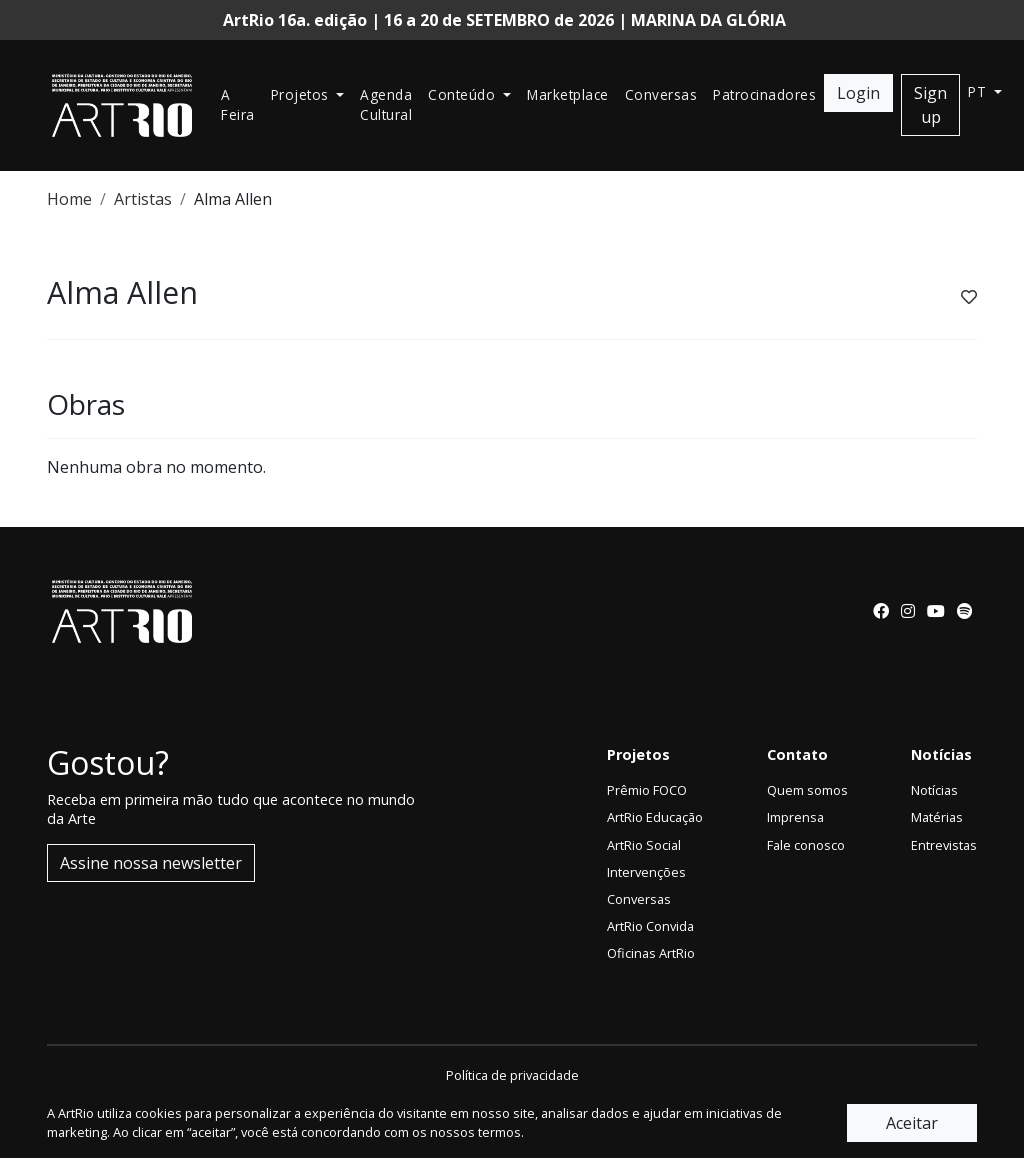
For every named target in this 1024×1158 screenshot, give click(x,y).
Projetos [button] (302, 94)
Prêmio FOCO (647, 790)
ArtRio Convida (650, 926)
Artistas (143, 199)
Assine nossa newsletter (151, 863)
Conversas (661, 94)
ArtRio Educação (655, 817)
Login (858, 93)
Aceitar (912, 1123)
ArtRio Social (644, 845)
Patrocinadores (764, 94)
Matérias (937, 817)
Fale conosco (806, 845)
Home (69, 199)
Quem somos (807, 790)
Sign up (930, 105)
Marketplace (568, 94)
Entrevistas (944, 845)
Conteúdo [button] (464, 94)
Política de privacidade (512, 1075)
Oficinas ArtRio (651, 953)
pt (979, 91)
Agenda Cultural (386, 104)
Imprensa (795, 817)
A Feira (238, 104)
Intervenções (646, 872)
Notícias (934, 790)
